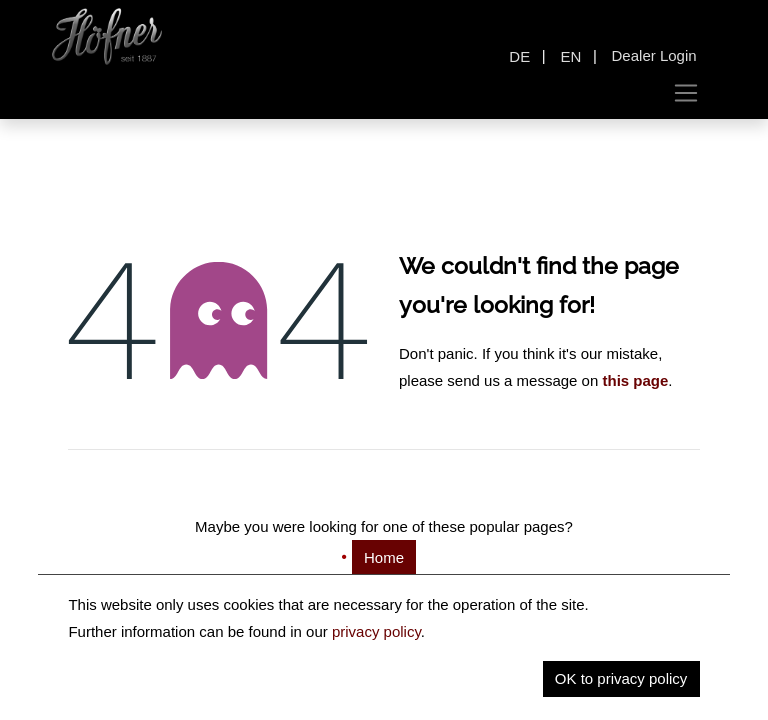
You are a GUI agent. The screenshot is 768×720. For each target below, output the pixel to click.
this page (635, 380)
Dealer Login (654, 55)
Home (384, 557)
